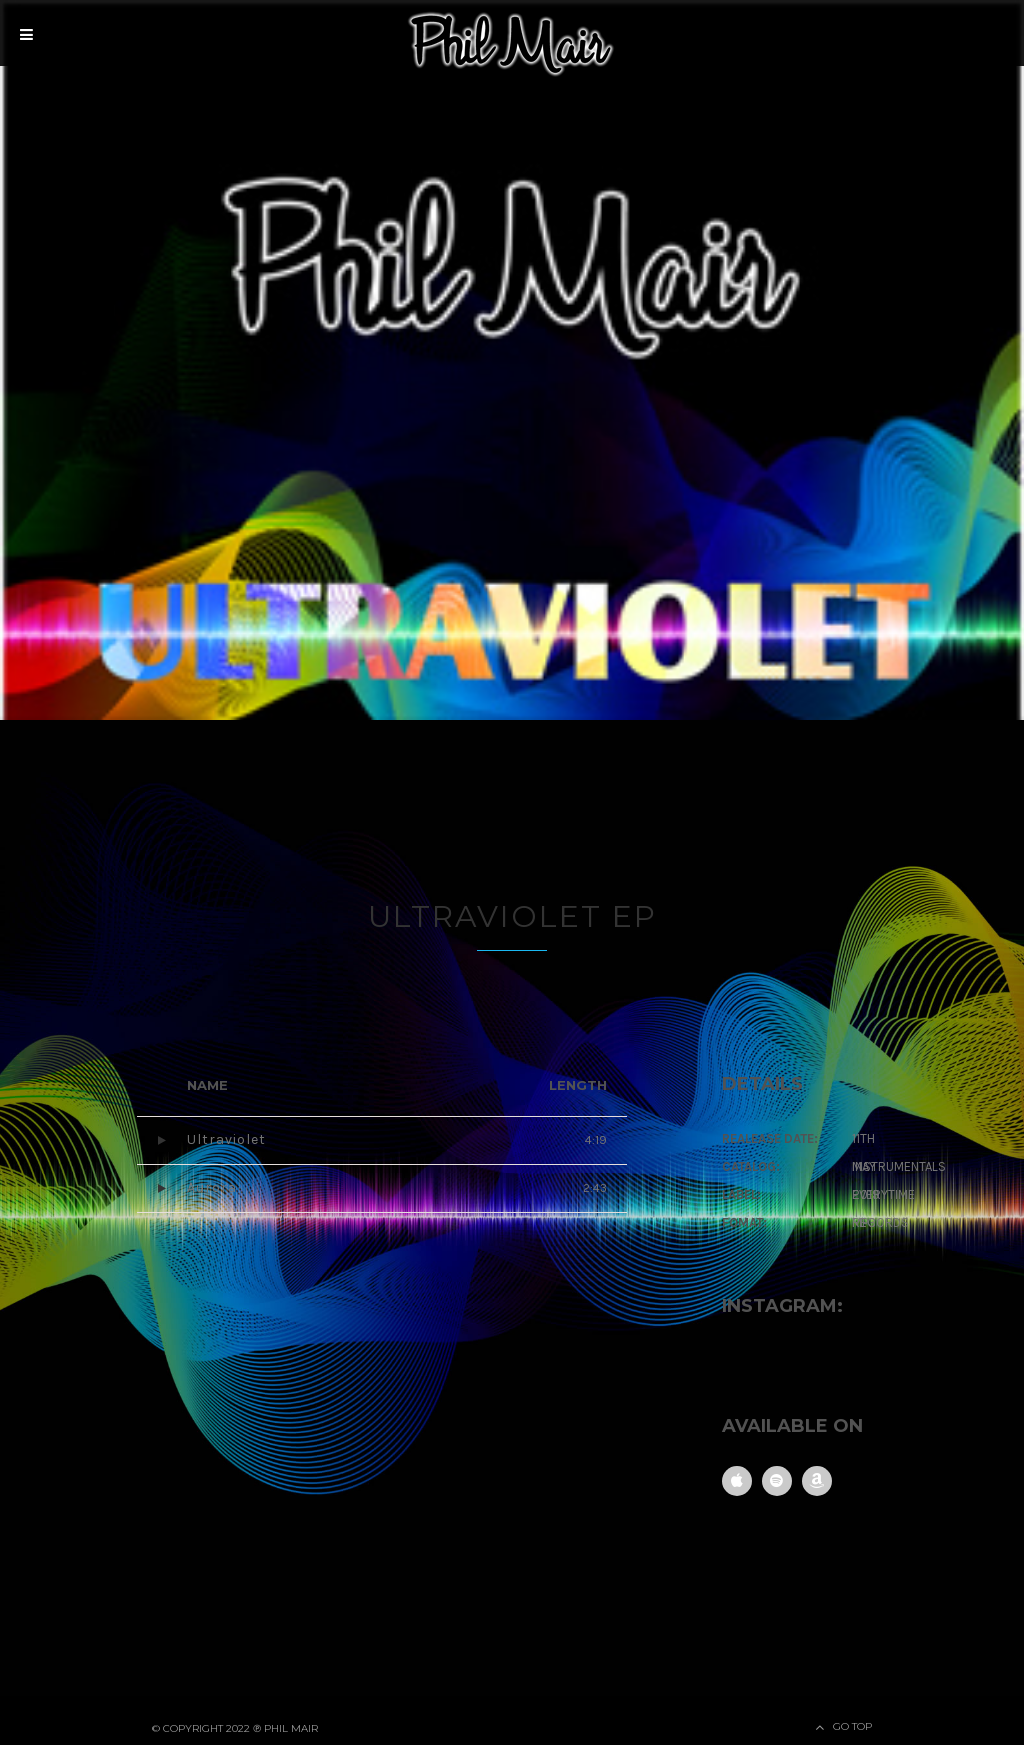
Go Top (852, 1725)
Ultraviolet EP (512, 916)
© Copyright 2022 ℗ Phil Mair (235, 1727)
